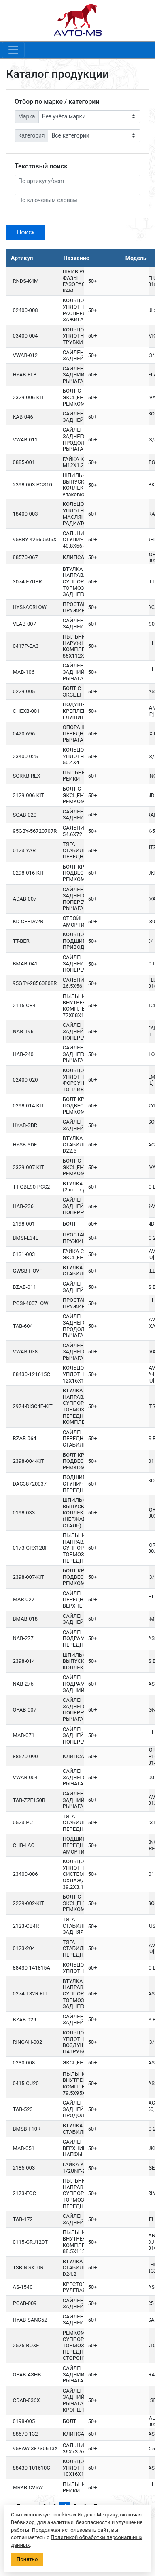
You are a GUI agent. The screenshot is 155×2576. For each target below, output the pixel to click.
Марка (26, 116)
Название (76, 258)
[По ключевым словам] (77, 200)
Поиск (25, 232)
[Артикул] (77, 181)
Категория (31, 135)
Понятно (27, 2559)
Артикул (22, 258)
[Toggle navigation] (13, 50)
